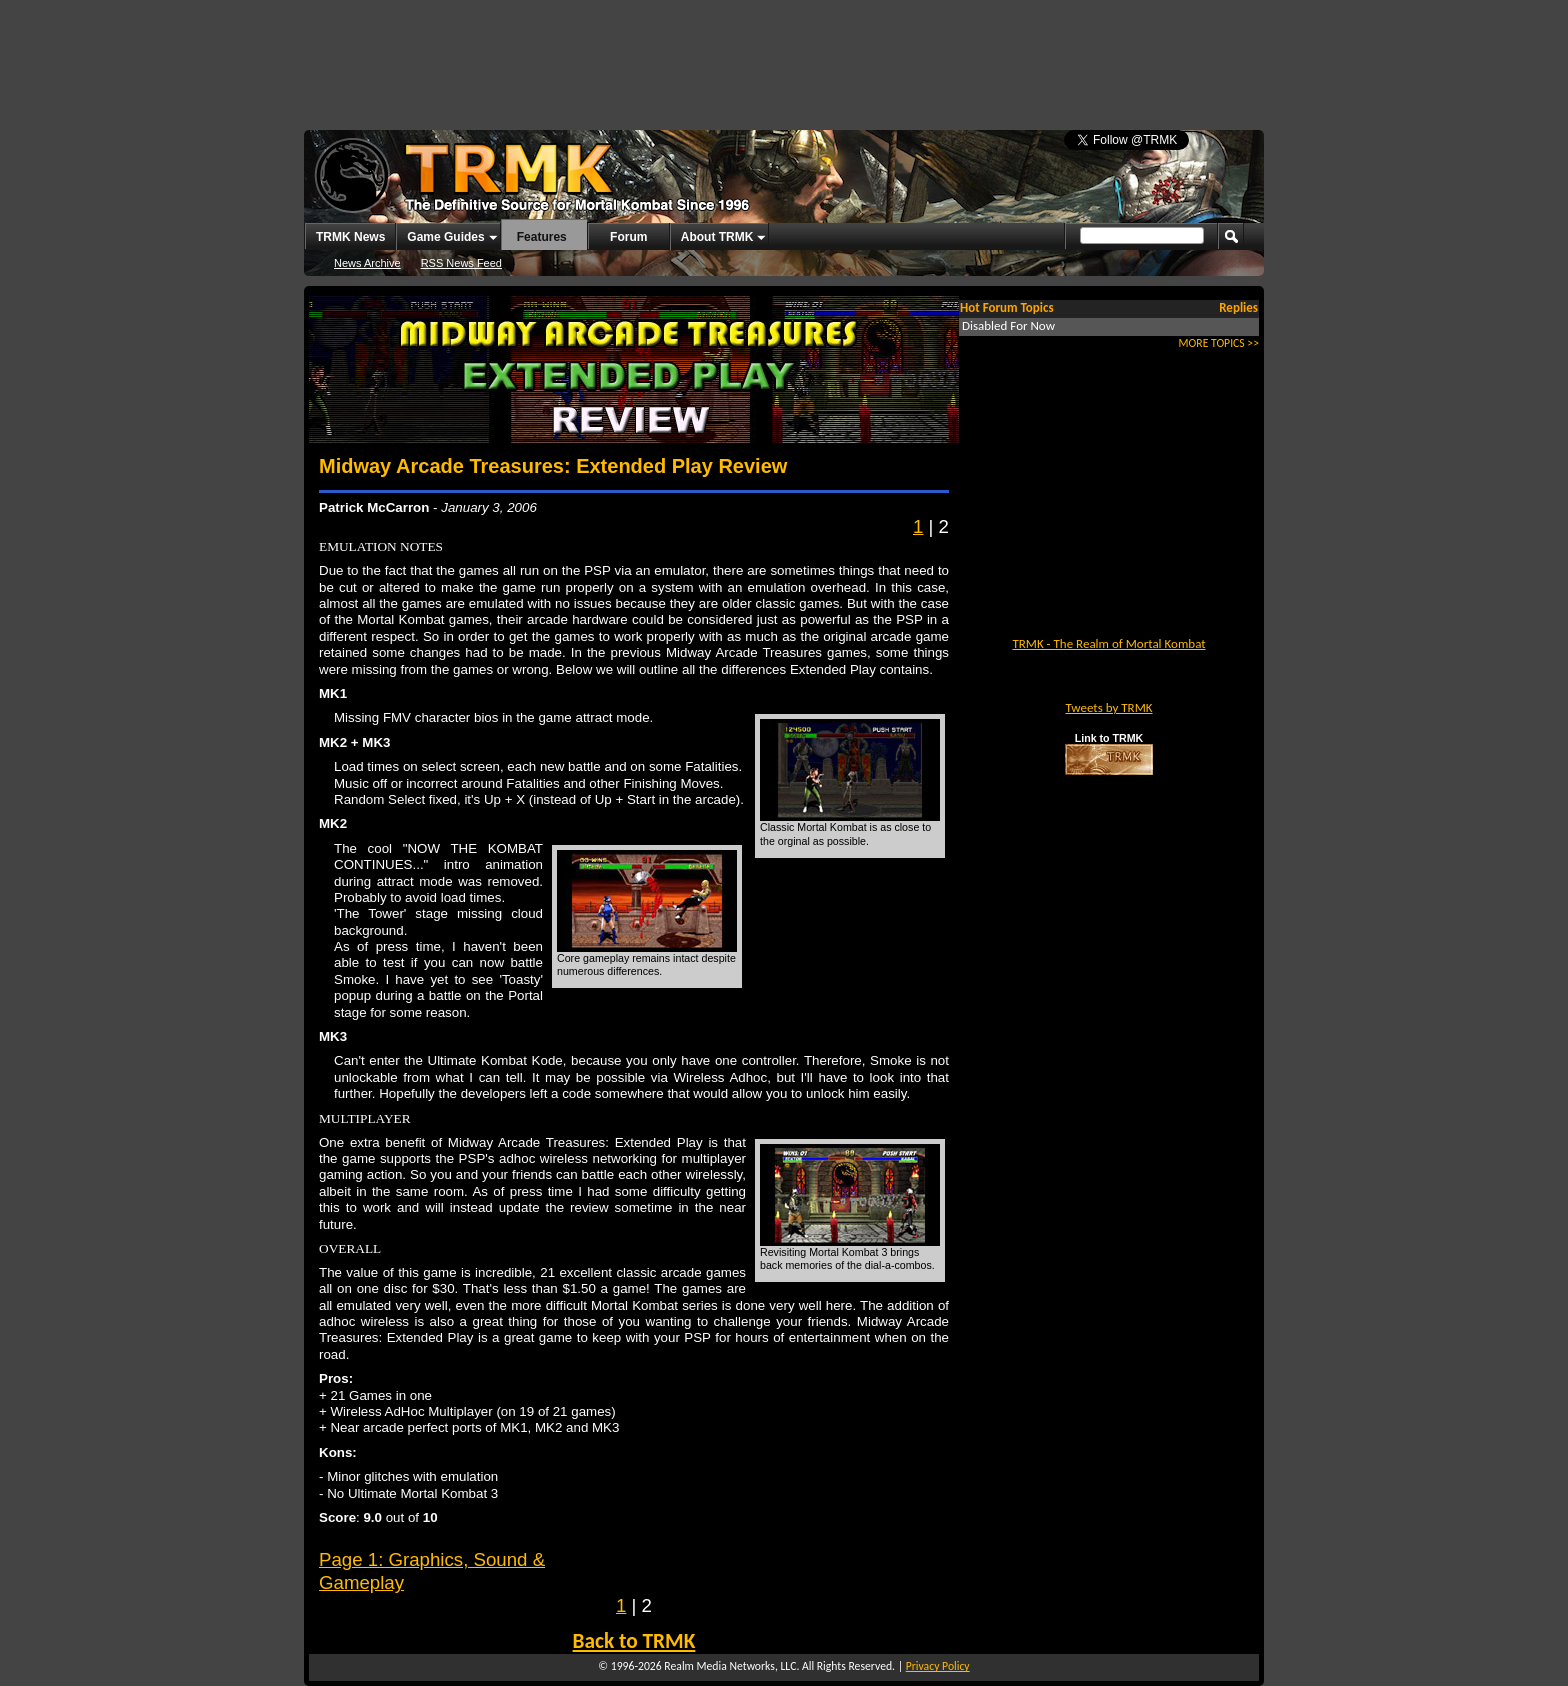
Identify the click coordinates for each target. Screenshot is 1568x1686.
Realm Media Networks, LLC (730, 1666)
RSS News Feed (461, 263)
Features (542, 237)
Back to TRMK (634, 1641)
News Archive (367, 263)
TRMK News (350, 237)
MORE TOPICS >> (1219, 343)
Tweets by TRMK (1108, 707)
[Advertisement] (784, 55)
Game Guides (445, 237)
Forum (628, 237)
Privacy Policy (938, 1666)
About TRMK (717, 237)
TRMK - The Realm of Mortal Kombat (1108, 643)
